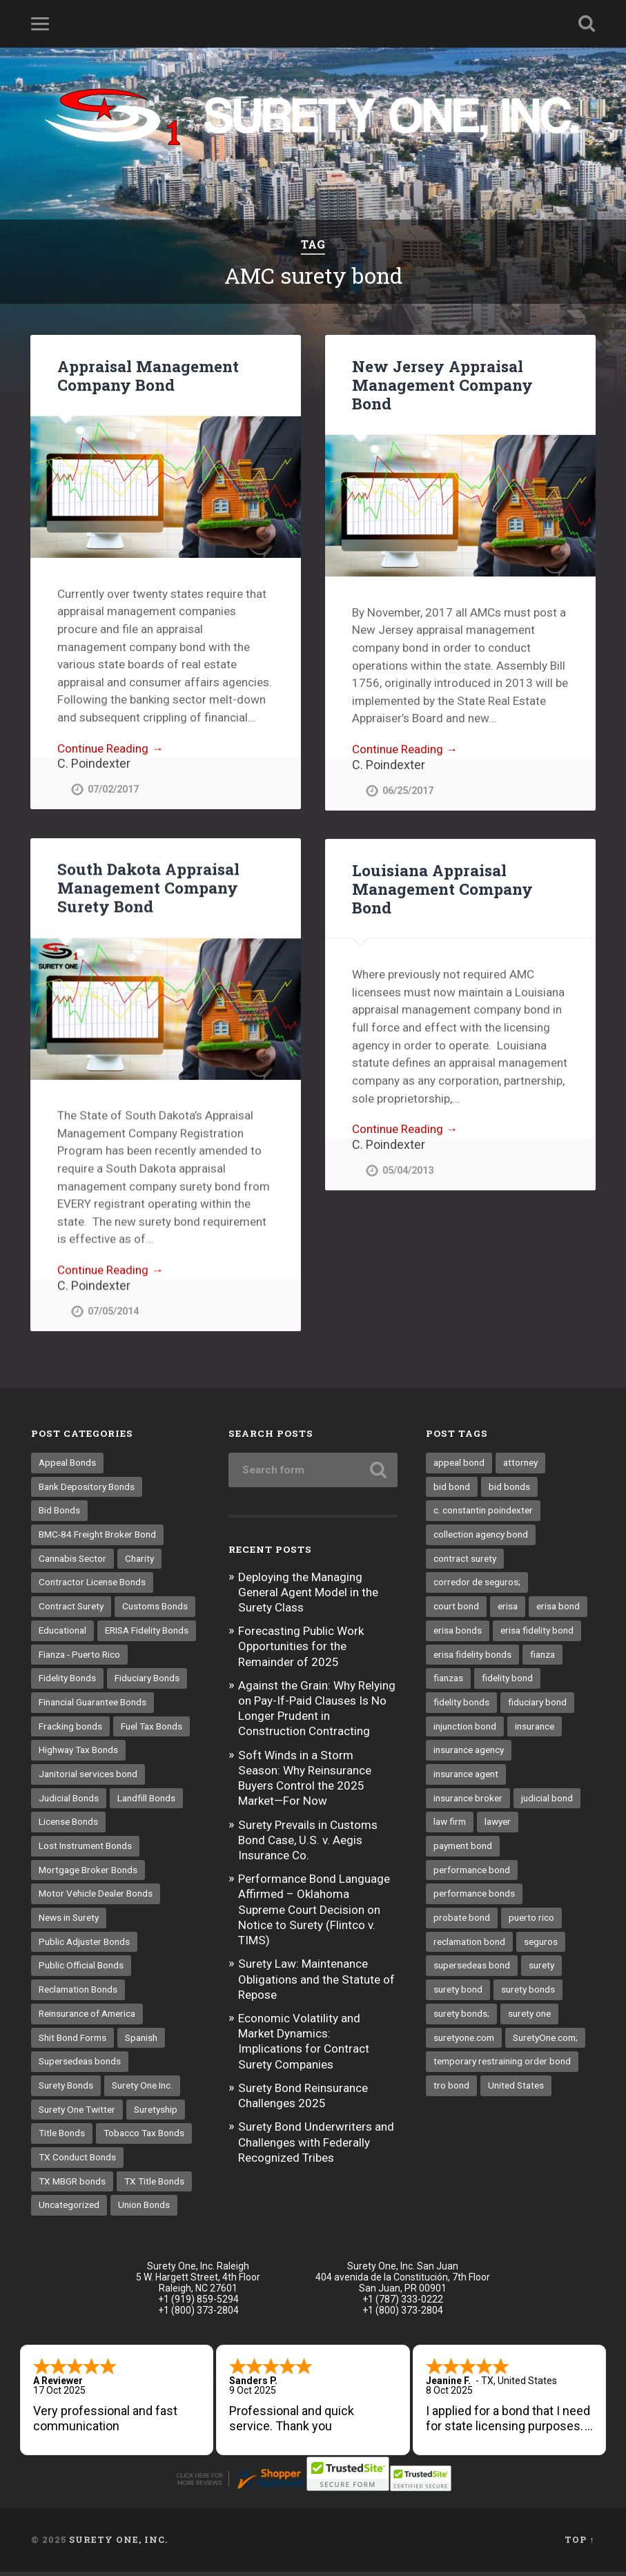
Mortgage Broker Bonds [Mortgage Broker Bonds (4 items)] (88, 1873)
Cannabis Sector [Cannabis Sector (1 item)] (72, 1562)
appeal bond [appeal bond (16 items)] (459, 1466)
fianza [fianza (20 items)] (542, 1658)
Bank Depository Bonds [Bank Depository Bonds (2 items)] (87, 1490)
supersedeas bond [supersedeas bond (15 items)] (471, 1969)
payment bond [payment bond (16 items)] (462, 1849)
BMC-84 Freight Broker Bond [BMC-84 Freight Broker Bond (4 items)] (97, 1538)
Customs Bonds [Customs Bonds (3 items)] (155, 1610)
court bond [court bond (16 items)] (456, 1610)
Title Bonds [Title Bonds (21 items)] (62, 2136)
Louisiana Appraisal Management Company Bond (442, 889)
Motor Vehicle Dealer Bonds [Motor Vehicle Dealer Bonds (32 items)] (96, 1897)
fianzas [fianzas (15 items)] (448, 1681)
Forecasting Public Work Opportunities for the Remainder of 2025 (301, 1650)
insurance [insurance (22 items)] (534, 1730)
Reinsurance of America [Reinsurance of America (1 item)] (87, 2017)
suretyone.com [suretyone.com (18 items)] (463, 2041)
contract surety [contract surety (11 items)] (464, 1562)
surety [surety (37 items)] (541, 1969)
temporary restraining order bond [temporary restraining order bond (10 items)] (502, 2065)
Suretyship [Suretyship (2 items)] (155, 2113)
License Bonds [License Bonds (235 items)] (68, 1825)
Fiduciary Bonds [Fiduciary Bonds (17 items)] (147, 1681)
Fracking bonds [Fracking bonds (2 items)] (70, 1730)
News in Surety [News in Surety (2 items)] (69, 1921)
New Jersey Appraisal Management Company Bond (442, 385)
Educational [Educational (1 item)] (62, 1634)
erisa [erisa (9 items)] (508, 1610)
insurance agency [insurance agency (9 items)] (468, 1753)
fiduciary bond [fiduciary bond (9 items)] (537, 1706)
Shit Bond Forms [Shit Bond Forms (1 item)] (72, 2041)
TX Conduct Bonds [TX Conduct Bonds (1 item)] (77, 2161)
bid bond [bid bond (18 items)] (451, 1490)
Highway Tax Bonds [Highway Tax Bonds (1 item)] (78, 1753)
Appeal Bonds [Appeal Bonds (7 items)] (67, 1466)
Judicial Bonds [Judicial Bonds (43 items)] (69, 1802)
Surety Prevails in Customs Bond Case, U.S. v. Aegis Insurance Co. (308, 1844)
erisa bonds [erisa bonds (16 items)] (457, 1634)
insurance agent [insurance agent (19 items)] (465, 1777)
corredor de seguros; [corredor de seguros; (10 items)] (476, 1585)
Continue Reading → (110, 748)
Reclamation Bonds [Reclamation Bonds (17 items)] (78, 1993)
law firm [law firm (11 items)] (449, 1825)
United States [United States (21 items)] (516, 2089)
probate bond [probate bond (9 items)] (461, 1921)
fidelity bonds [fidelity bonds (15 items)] (461, 1706)
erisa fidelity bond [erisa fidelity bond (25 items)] (537, 1634)
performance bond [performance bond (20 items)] (471, 1873)
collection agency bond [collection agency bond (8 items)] (480, 1538)
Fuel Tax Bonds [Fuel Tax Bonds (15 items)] (151, 1730)
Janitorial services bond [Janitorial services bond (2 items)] (88, 1777)
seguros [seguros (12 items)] (541, 1945)
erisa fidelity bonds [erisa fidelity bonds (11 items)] (472, 1658)
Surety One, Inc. (118, 2543)
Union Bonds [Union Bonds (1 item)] (144, 2208)
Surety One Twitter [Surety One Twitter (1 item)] (77, 2113)
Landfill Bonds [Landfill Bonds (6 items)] (146, 1802)
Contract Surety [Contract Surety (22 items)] (71, 1610)
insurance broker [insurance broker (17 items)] (467, 1802)
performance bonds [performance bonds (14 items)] (474, 1897)
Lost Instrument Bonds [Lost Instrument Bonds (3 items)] (85, 1849)
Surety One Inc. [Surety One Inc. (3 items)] (142, 2089)
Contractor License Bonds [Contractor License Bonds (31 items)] (92, 1585)
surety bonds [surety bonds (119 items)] (528, 1993)
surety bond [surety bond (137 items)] (457, 1993)
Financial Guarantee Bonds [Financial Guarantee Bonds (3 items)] (92, 1706)
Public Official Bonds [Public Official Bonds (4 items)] (81, 1969)
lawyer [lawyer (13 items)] (498, 1825)
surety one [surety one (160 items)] (529, 2017)
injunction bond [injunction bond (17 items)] (464, 1730)
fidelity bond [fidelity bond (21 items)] (507, 1681)
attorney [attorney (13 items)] (520, 1466)
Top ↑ (579, 2543)
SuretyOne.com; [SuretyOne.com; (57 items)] (545, 2041)
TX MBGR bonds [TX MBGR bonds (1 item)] (72, 2185)
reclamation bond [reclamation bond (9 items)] (469, 1945)
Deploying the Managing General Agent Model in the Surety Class (308, 1596)
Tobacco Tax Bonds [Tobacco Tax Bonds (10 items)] (144, 2136)
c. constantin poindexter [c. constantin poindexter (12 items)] (483, 1514)
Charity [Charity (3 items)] (139, 1562)
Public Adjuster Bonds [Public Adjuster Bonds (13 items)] (84, 1945)
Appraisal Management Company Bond (148, 375)
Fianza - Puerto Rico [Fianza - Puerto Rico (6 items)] (79, 1658)
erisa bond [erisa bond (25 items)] (558, 1610)
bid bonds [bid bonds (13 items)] (509, 1490)
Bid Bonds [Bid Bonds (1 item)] (59, 1514)
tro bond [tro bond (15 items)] (451, 2089)
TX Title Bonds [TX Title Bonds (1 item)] (154, 2185)
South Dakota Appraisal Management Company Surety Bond (148, 888)
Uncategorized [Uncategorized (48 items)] (69, 2208)
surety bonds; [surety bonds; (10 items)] (461, 2017)
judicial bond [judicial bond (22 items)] (547, 1802)
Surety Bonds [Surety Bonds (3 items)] (66, 2089)
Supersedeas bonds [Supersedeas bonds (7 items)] (80, 2065)
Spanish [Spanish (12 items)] (141, 2041)
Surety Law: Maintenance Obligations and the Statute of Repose (316, 1983)
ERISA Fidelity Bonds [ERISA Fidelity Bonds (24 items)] (146, 1634)
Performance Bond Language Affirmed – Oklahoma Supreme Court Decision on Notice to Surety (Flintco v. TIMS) (314, 1913)
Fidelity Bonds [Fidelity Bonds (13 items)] (67, 1681)
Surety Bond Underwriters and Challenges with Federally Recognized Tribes (316, 2146)
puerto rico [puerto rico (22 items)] (531, 1921)
